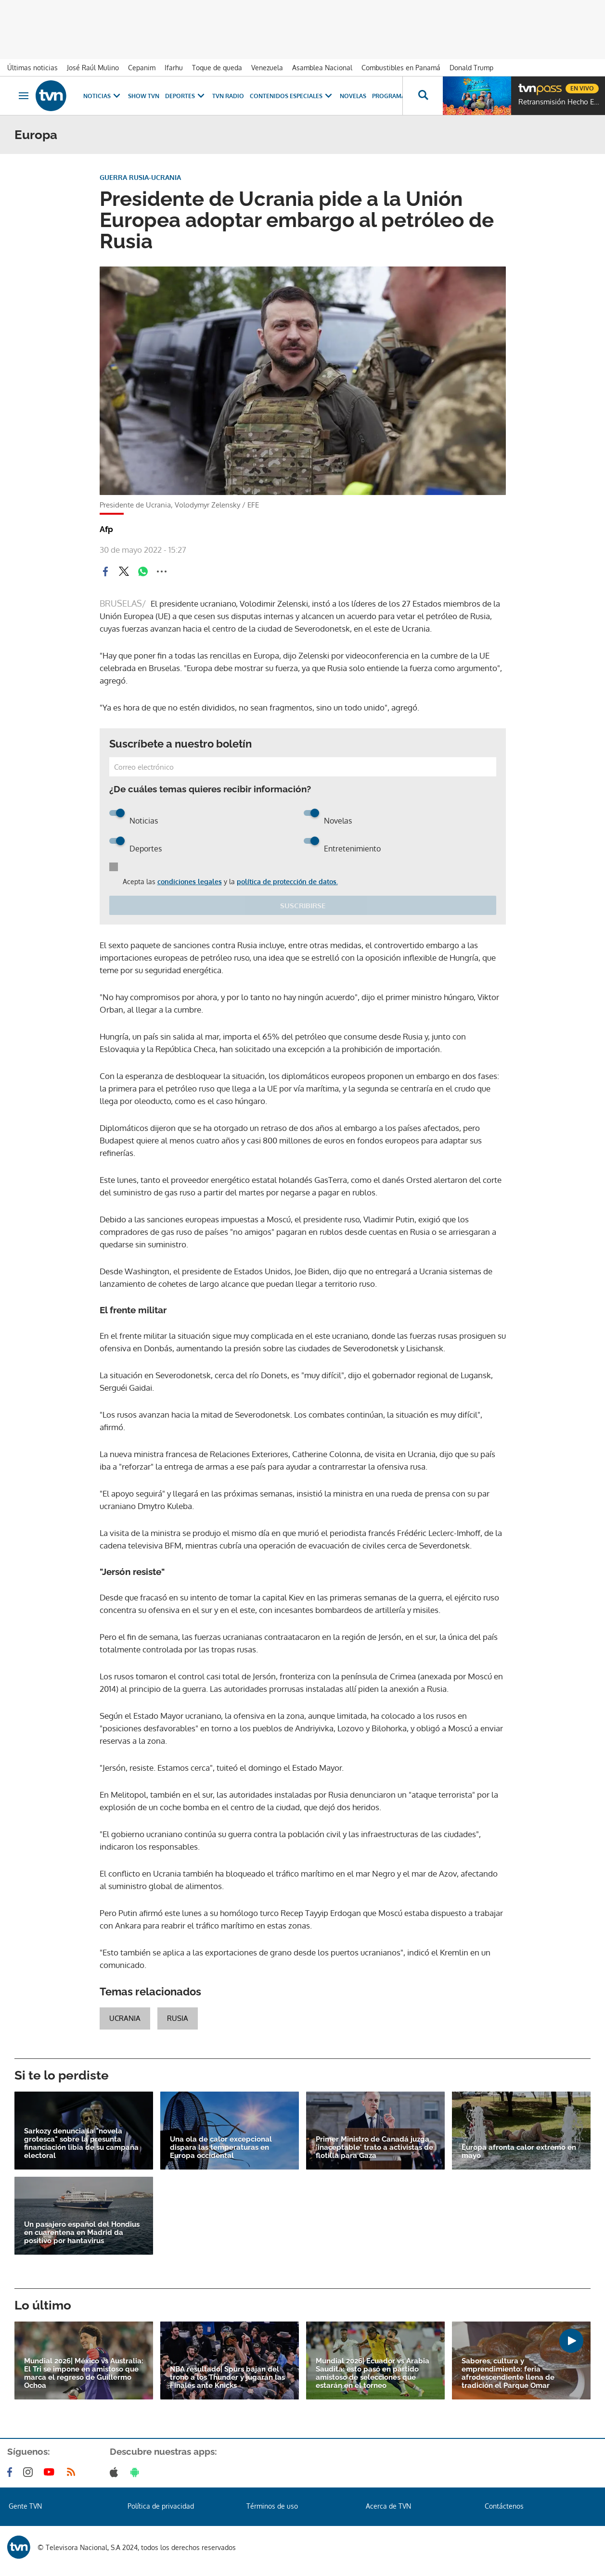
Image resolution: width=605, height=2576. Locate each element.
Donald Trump (471, 67)
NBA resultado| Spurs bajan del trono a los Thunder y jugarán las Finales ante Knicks (227, 2377)
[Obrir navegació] (23, 96)
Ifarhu (174, 67)
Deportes (185, 96)
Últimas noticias (32, 67)
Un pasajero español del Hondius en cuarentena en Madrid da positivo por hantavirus (82, 2233)
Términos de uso (272, 2506)
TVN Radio (228, 96)
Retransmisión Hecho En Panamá (559, 102)
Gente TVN (25, 2506)
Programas (396, 96)
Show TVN (143, 96)
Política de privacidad (161, 2506)
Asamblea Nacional (322, 67)
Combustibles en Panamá (400, 67)
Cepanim (141, 67)
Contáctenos (504, 2506)
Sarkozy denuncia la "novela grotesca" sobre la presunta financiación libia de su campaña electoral (81, 2143)
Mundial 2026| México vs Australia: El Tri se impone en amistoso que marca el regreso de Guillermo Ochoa (83, 2373)
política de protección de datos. (287, 881)
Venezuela (267, 67)
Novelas (353, 96)
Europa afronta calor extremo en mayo (519, 2152)
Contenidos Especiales (292, 96)
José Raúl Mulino (93, 67)
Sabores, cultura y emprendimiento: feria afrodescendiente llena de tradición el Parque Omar (508, 2373)
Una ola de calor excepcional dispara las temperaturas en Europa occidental (221, 2147)
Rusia (177, 2018)
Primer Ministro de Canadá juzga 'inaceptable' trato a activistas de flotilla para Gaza (374, 2147)
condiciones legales (189, 881)
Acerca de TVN (388, 2506)
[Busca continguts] (422, 95)
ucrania (125, 2018)
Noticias (102, 96)
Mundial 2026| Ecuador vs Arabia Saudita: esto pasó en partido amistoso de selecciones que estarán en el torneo (372, 2373)
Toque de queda (217, 67)
